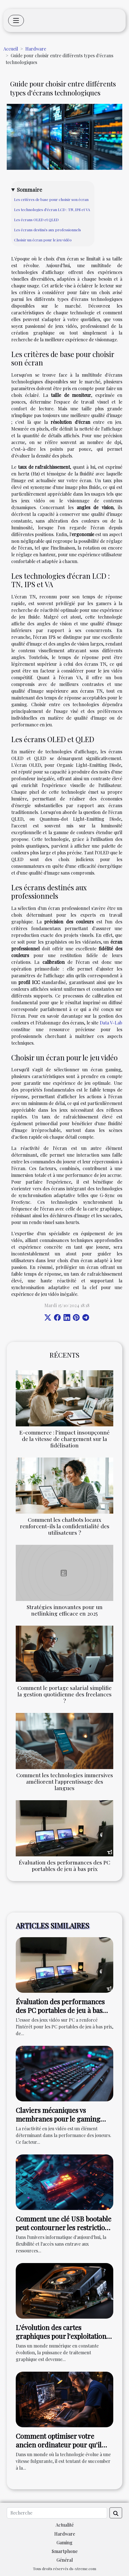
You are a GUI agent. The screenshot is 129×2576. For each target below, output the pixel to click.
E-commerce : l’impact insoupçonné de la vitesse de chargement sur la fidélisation (64, 1439)
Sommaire (29, 189)
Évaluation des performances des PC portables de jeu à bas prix (64, 1865)
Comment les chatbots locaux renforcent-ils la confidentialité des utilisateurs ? (64, 1526)
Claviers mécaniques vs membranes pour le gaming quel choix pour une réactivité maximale (61, 2123)
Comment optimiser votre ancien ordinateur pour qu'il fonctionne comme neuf (58, 2444)
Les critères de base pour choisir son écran (51, 199)
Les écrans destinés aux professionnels (47, 229)
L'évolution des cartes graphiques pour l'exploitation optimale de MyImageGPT (61, 2336)
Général (64, 2560)
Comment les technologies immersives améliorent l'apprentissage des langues (64, 1781)
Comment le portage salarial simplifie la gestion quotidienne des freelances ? (64, 1694)
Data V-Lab (111, 1023)
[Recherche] (57, 2512)
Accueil (10, 49)
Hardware (35, 49)
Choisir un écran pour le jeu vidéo (43, 239)
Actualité (65, 2525)
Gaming (64, 2542)
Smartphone (65, 2551)
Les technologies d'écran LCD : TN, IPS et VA (52, 209)
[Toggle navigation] (16, 20)
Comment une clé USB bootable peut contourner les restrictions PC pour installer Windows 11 (64, 2227)
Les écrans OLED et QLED (36, 219)
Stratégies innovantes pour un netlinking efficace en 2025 (65, 1610)
